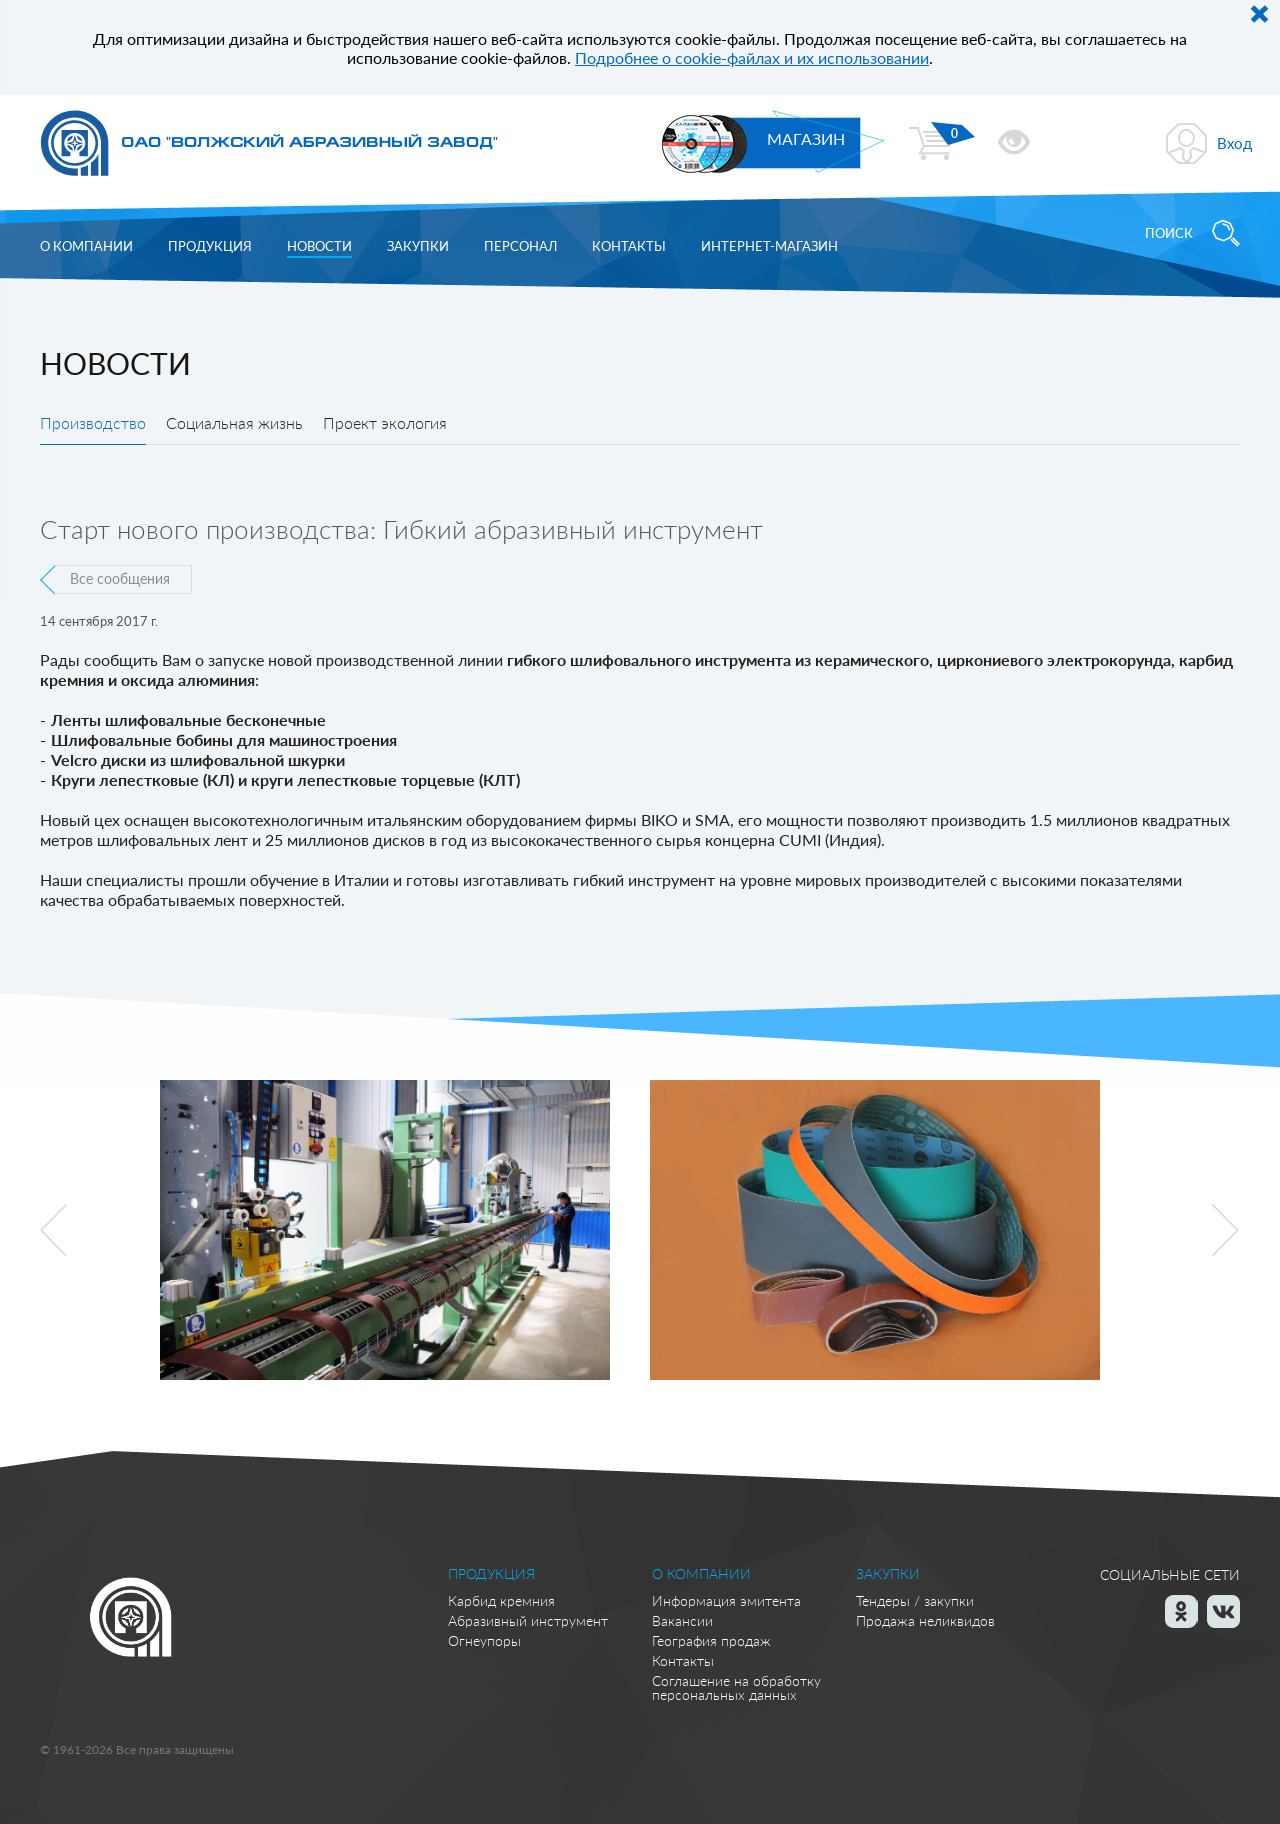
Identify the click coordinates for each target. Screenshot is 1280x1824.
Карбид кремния (501, 1600)
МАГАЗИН (806, 138)
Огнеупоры (484, 1640)
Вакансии (682, 1620)
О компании (86, 246)
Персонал (520, 246)
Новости (319, 246)
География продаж (711, 1640)
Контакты (629, 246)
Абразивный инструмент (528, 1620)
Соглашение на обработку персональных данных (736, 1687)
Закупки (418, 246)
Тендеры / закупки (915, 1600)
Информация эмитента (726, 1600)
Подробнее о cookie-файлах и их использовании (752, 57)
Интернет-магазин (769, 246)
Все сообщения (120, 578)
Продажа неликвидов (925, 1620)
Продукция (210, 246)
